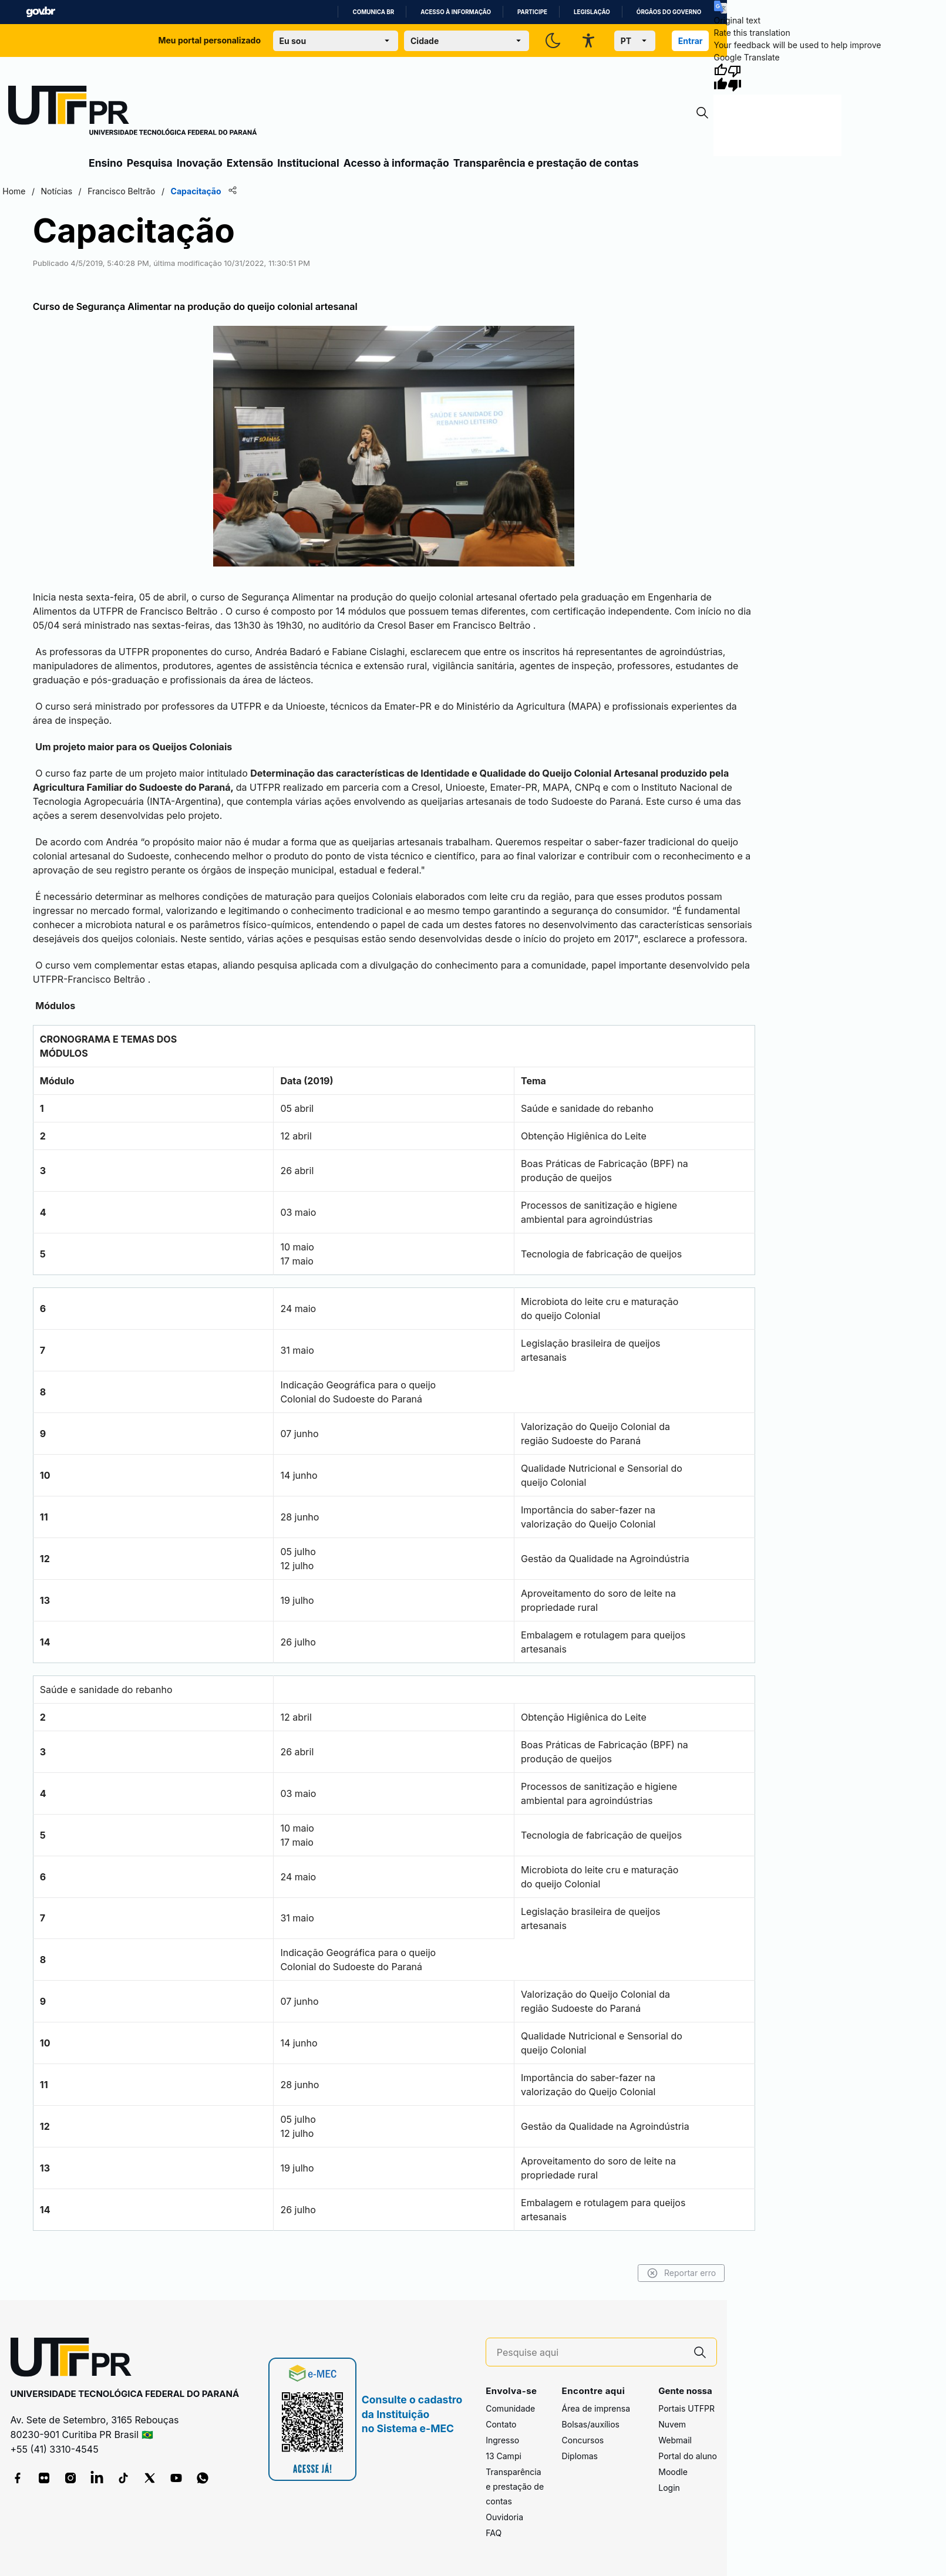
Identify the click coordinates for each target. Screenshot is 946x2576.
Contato (501, 2424)
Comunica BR (373, 12)
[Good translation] (720, 77)
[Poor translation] (735, 77)
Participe (532, 12)
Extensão (250, 163)
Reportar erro (681, 2273)
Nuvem (672, 2424)
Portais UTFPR (686, 2408)
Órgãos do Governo (669, 12)
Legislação (592, 12)
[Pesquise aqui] (590, 2352)
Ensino (106, 163)
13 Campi (503, 2456)
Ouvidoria (504, 2517)
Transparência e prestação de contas (546, 163)
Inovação (200, 163)
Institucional (308, 163)
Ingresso (502, 2440)
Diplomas (580, 2456)
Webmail (675, 2440)
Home (13, 191)
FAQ (493, 2533)
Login (669, 2488)
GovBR (40, 12)
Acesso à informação (455, 12)
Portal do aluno (687, 2456)
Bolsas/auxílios (591, 2424)
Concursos (583, 2440)
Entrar (690, 41)
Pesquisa (150, 163)
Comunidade (510, 2408)
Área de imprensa (596, 2408)
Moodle (673, 2472)
